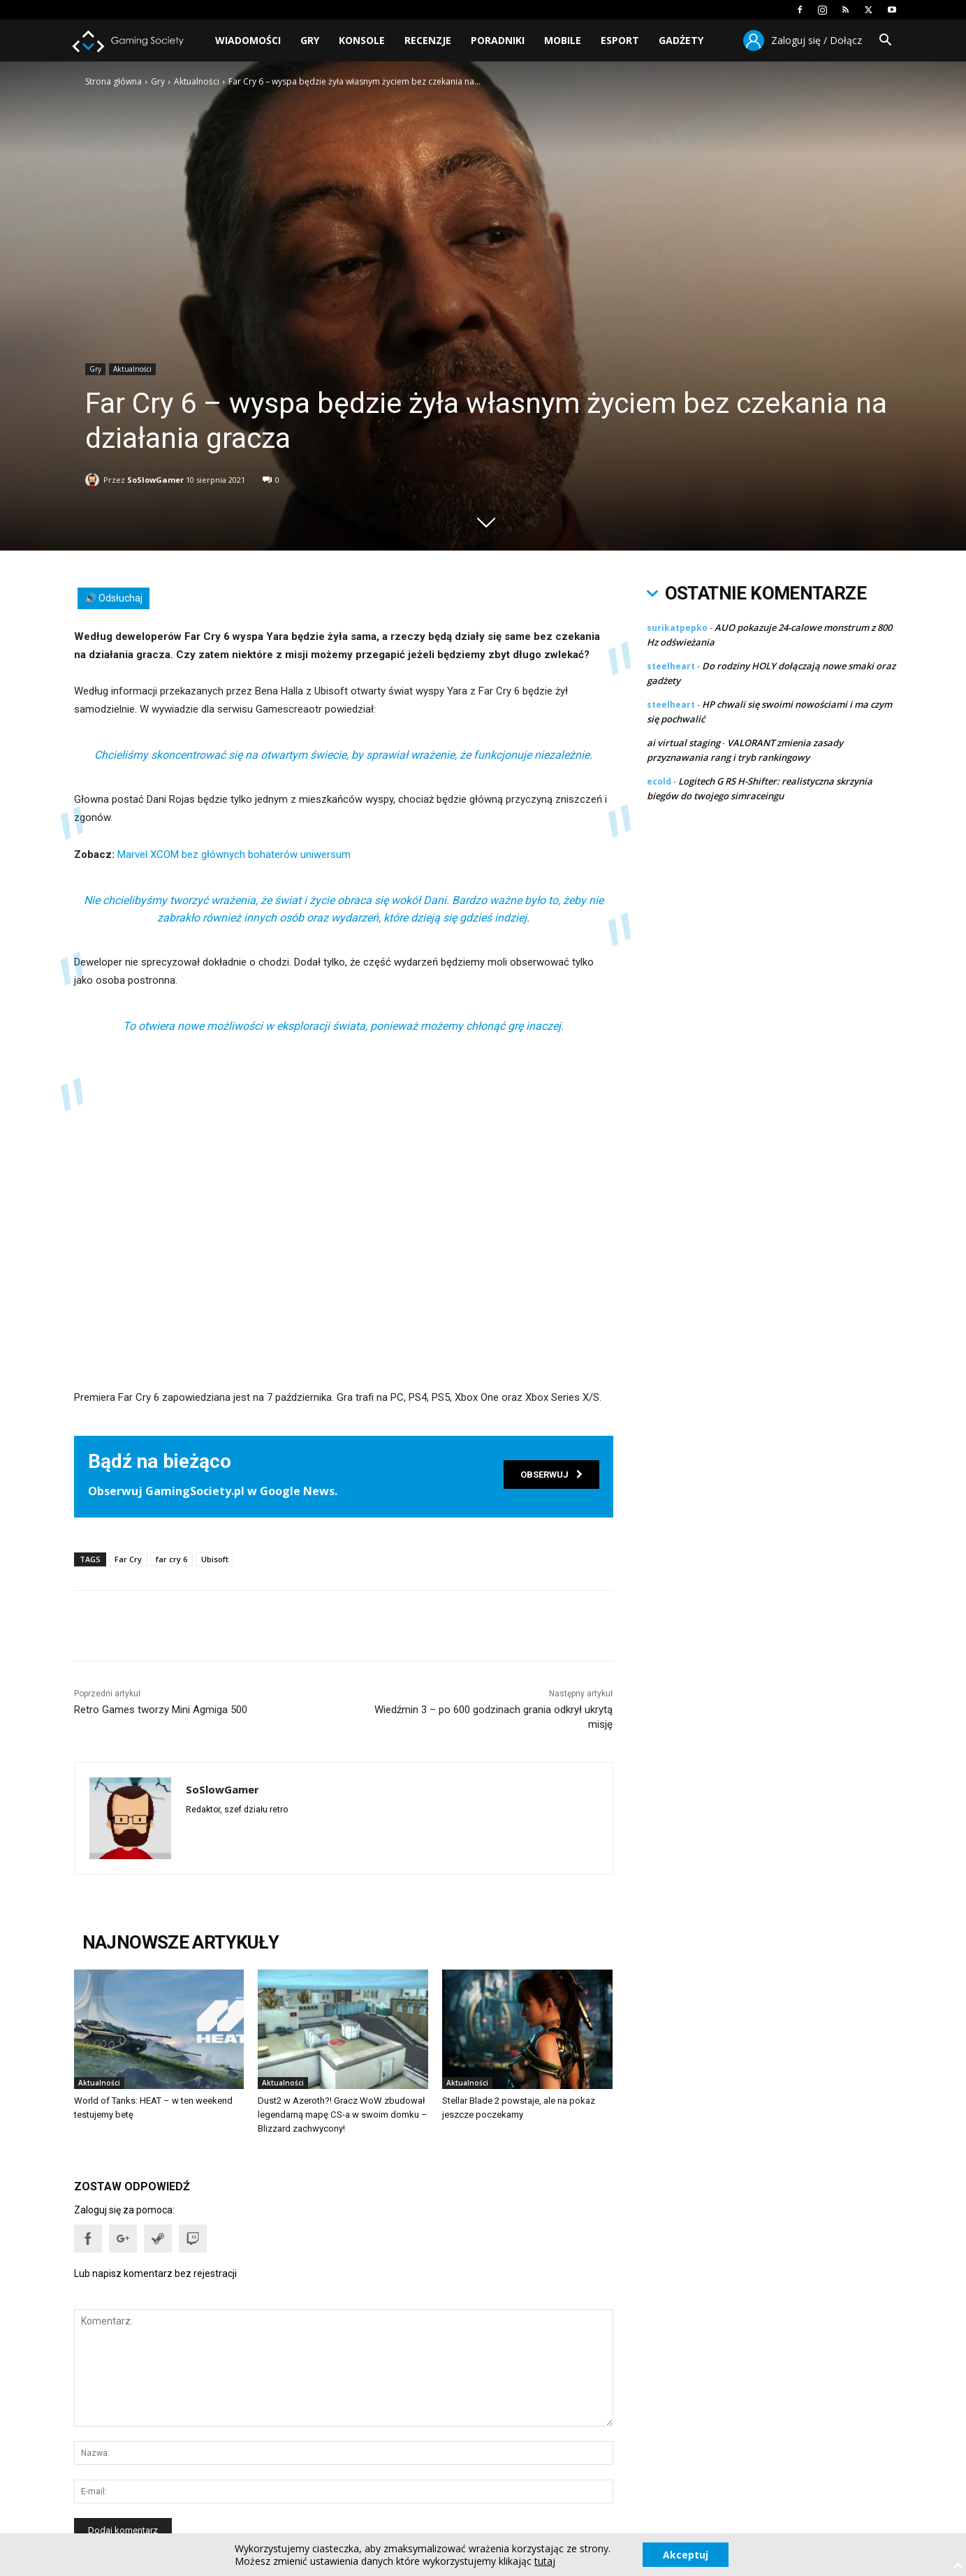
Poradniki (498, 40)
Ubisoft (214, 1559)
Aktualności (196, 81)
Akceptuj (685, 2554)
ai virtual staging (683, 742)
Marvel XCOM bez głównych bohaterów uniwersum (234, 854)
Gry (309, 40)
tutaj (544, 2560)
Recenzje (427, 40)
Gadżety (681, 40)
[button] (885, 41)
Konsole (362, 40)
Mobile (562, 40)
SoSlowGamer (155, 477)
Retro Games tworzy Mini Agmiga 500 (160, 1709)
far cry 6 (171, 1559)
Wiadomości (248, 40)
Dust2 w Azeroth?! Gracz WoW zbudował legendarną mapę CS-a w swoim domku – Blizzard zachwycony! (342, 2114)
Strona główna (113, 81)
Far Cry (128, 1559)
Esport (620, 40)
